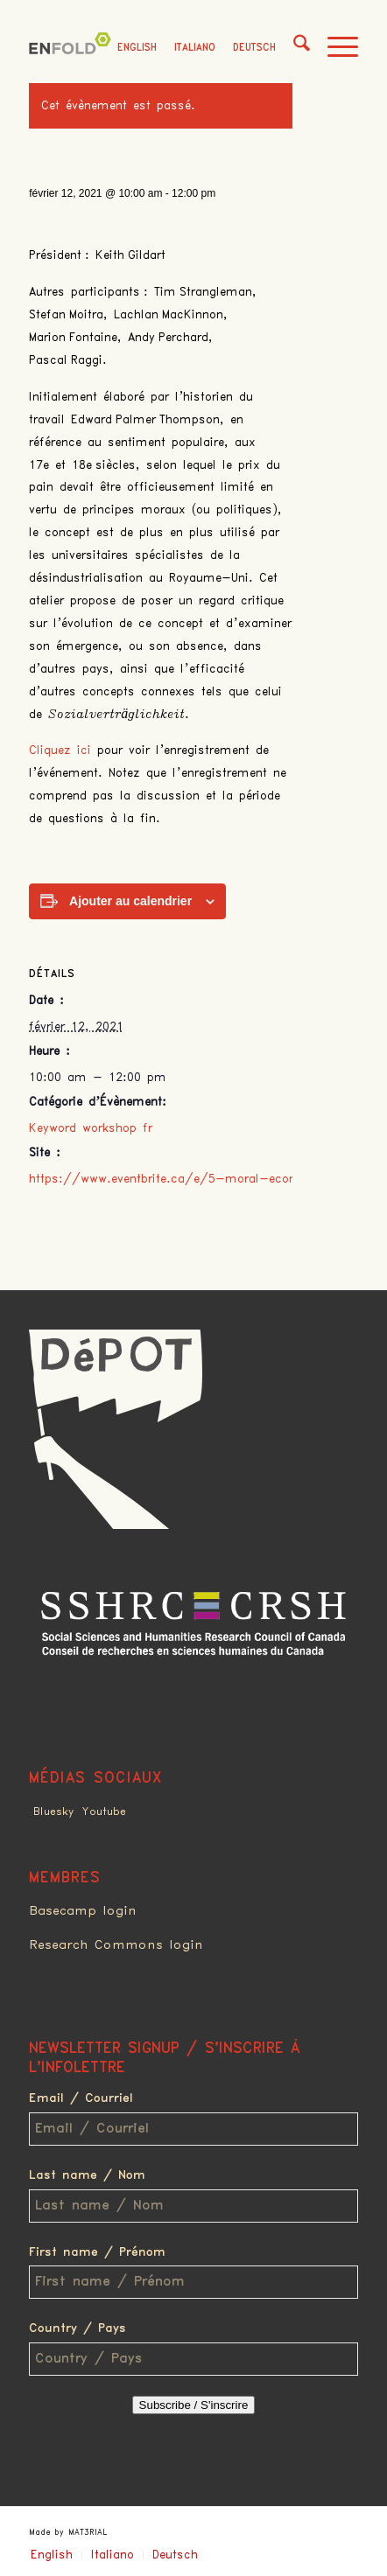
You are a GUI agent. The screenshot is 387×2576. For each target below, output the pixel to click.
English (137, 47)
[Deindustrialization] (72, 48)
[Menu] (334, 48)
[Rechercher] (293, 48)
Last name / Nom (87, 2175)
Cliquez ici (63, 750)
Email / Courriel (81, 2098)
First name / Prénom (97, 2252)
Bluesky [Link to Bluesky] (53, 1812)
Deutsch (254, 47)
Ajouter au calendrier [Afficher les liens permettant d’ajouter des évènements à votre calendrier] (130, 901)
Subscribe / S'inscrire (194, 2405)
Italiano (194, 47)
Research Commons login (116, 1945)
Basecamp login (83, 1911)
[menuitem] (293, 48)
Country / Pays (77, 2328)
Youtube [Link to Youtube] (104, 1812)
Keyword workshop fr (90, 1128)
